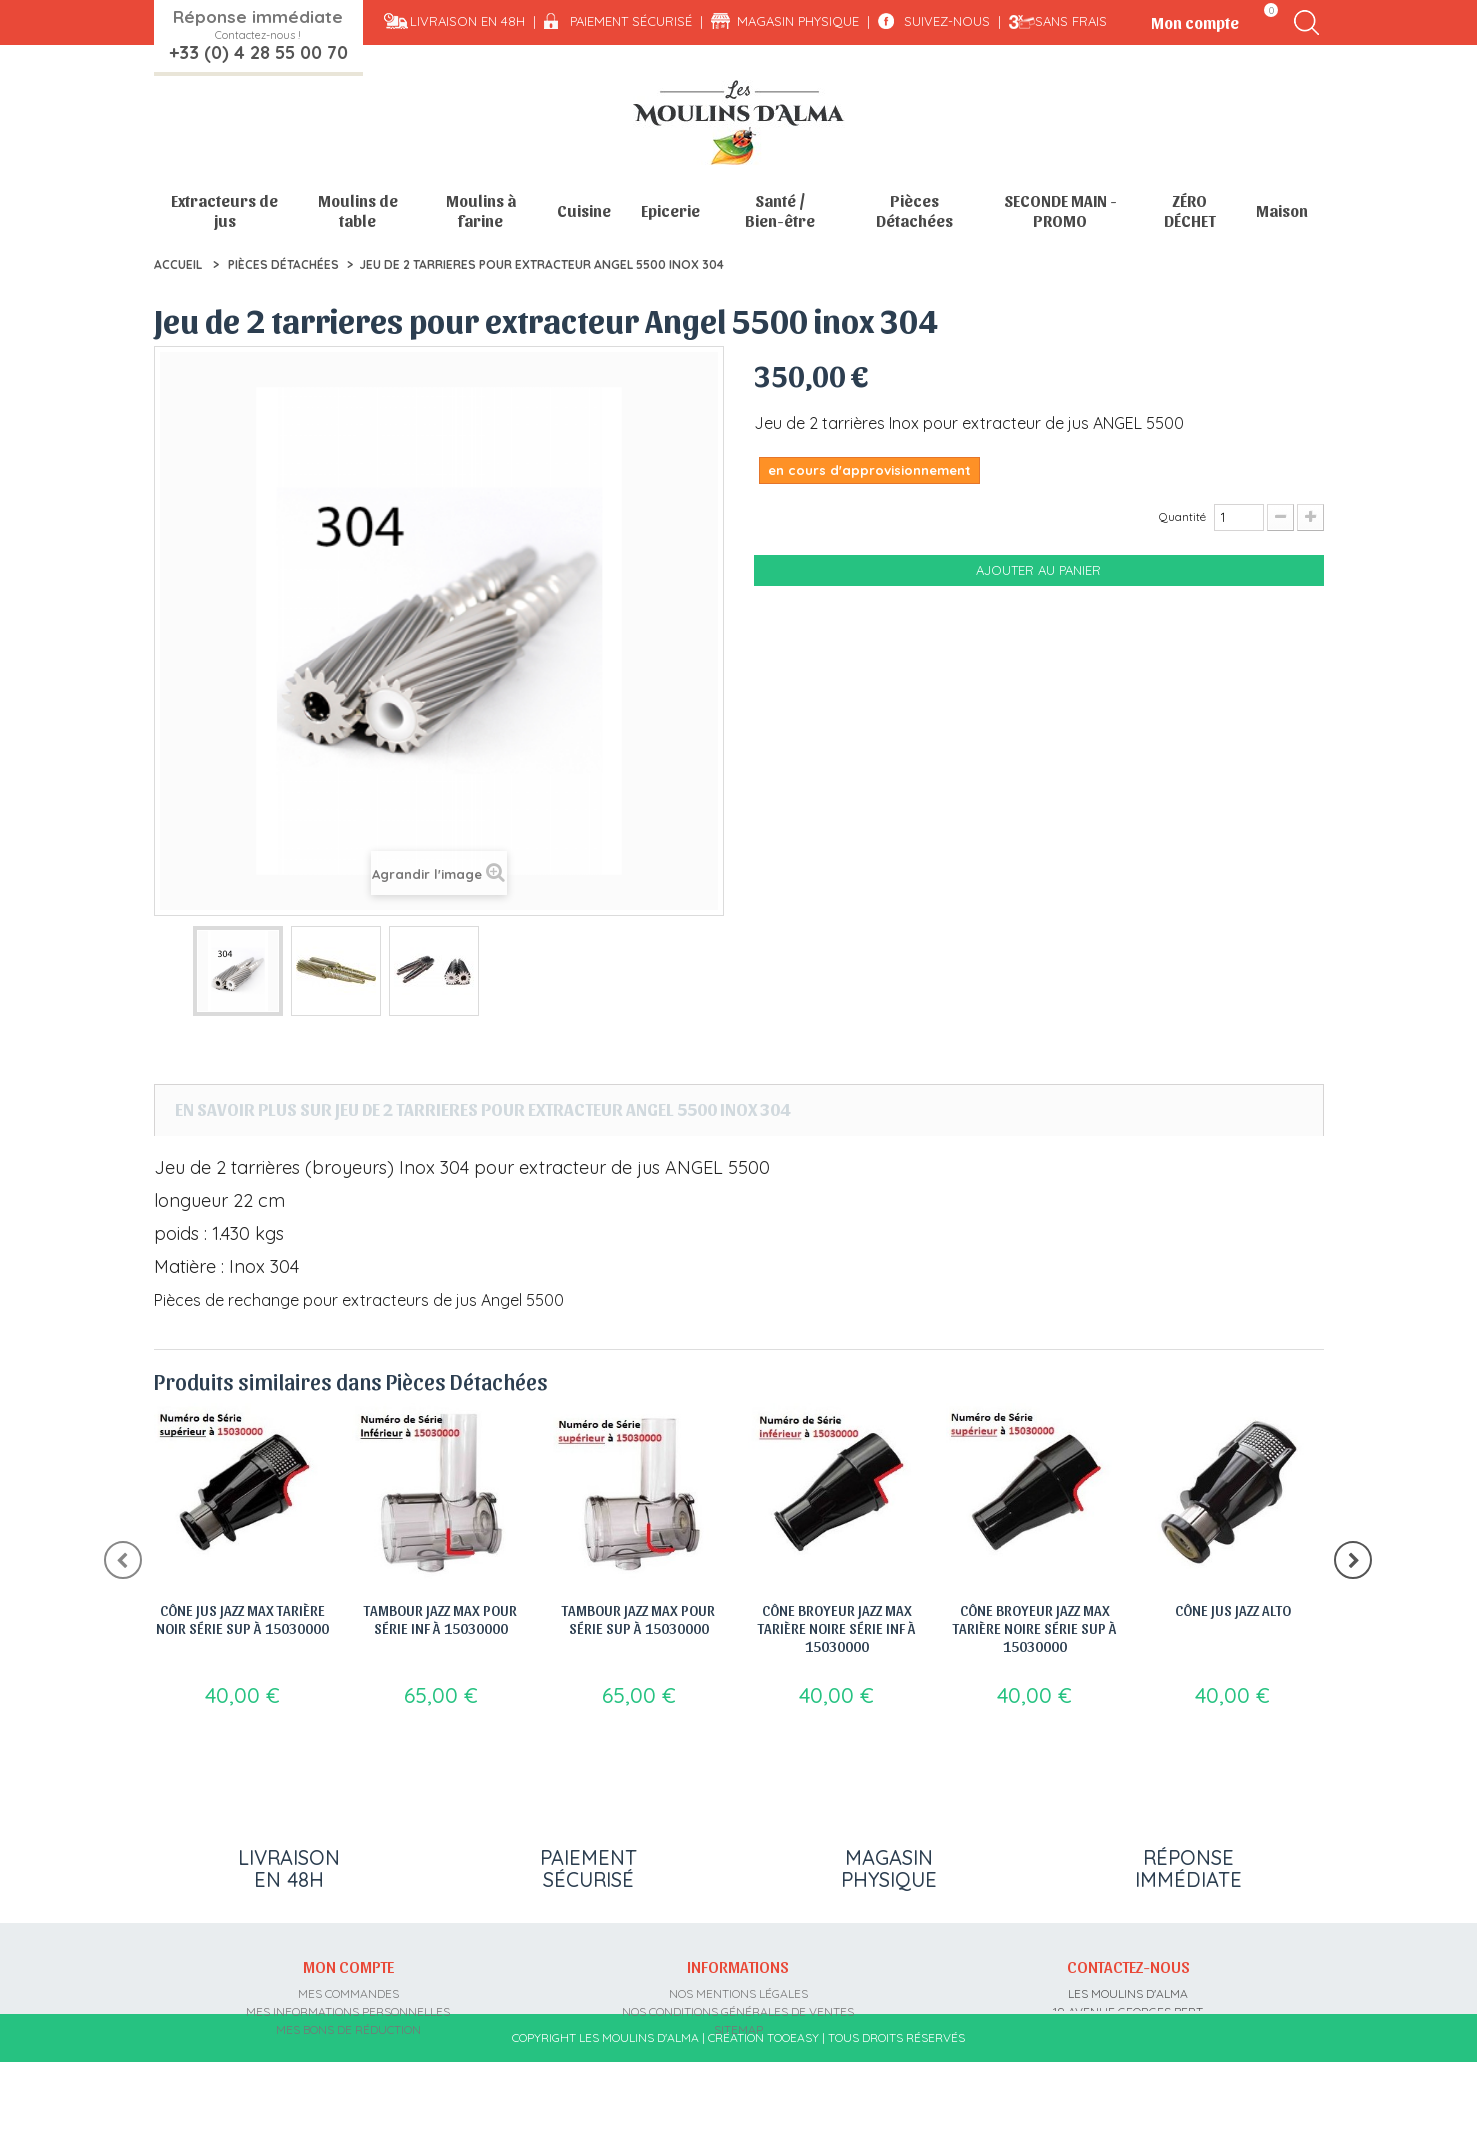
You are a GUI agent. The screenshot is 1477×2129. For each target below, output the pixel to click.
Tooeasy (793, 2104)
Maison (1282, 210)
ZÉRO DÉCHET (1190, 210)
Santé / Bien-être (780, 210)
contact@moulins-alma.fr (1128, 2062)
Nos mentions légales (738, 1990)
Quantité (1182, 516)
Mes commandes (348, 1990)
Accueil (178, 264)
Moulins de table (358, 210)
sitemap (738, 2026)
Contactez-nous (1128, 1964)
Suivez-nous (947, 21)
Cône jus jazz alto (1233, 1610)
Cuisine (584, 210)
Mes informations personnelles (348, 2008)
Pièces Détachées (914, 210)
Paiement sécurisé (631, 21)
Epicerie (670, 210)
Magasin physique (798, 21)
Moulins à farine (481, 210)
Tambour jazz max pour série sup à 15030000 (638, 1619)
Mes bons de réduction (348, 2026)
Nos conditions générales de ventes (738, 2008)
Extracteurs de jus (224, 210)
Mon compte (348, 1964)
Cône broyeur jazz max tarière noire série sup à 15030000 (1035, 1628)
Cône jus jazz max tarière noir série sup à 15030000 (242, 1619)
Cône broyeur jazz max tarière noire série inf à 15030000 (837, 1628)
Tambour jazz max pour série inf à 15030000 (440, 1619)
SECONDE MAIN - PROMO (1060, 210)
